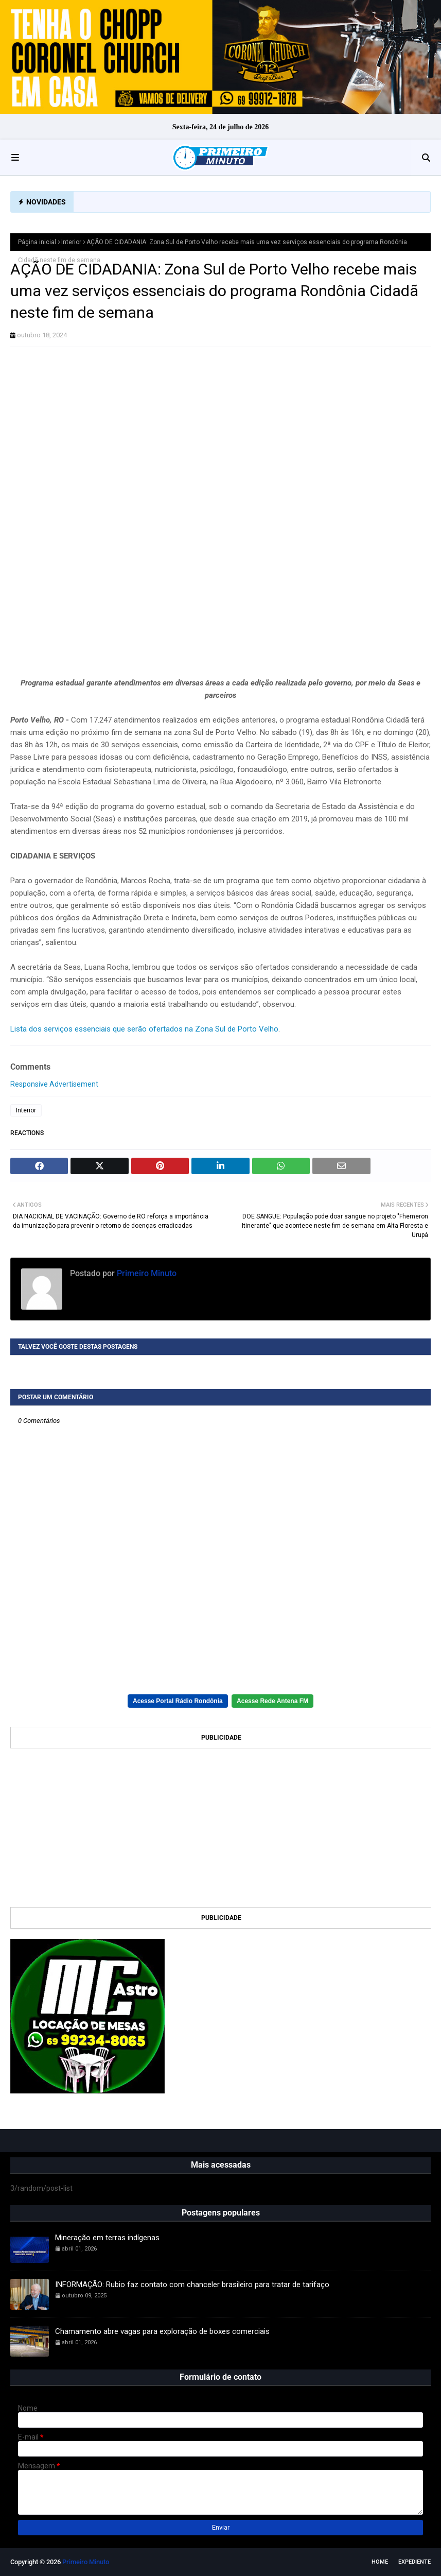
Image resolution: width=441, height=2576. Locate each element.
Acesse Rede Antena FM (272, 1701)
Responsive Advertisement (54, 1084)
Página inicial (37, 242)
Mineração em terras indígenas (107, 2237)
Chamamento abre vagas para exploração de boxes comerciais (162, 2331)
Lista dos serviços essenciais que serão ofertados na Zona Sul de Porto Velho (144, 1029)
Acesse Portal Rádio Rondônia (178, 1701)
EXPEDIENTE (414, 2561)
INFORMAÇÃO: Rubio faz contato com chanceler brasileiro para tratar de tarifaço (192, 2284)
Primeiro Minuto (146, 1273)
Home (380, 2561)
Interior (71, 242)
